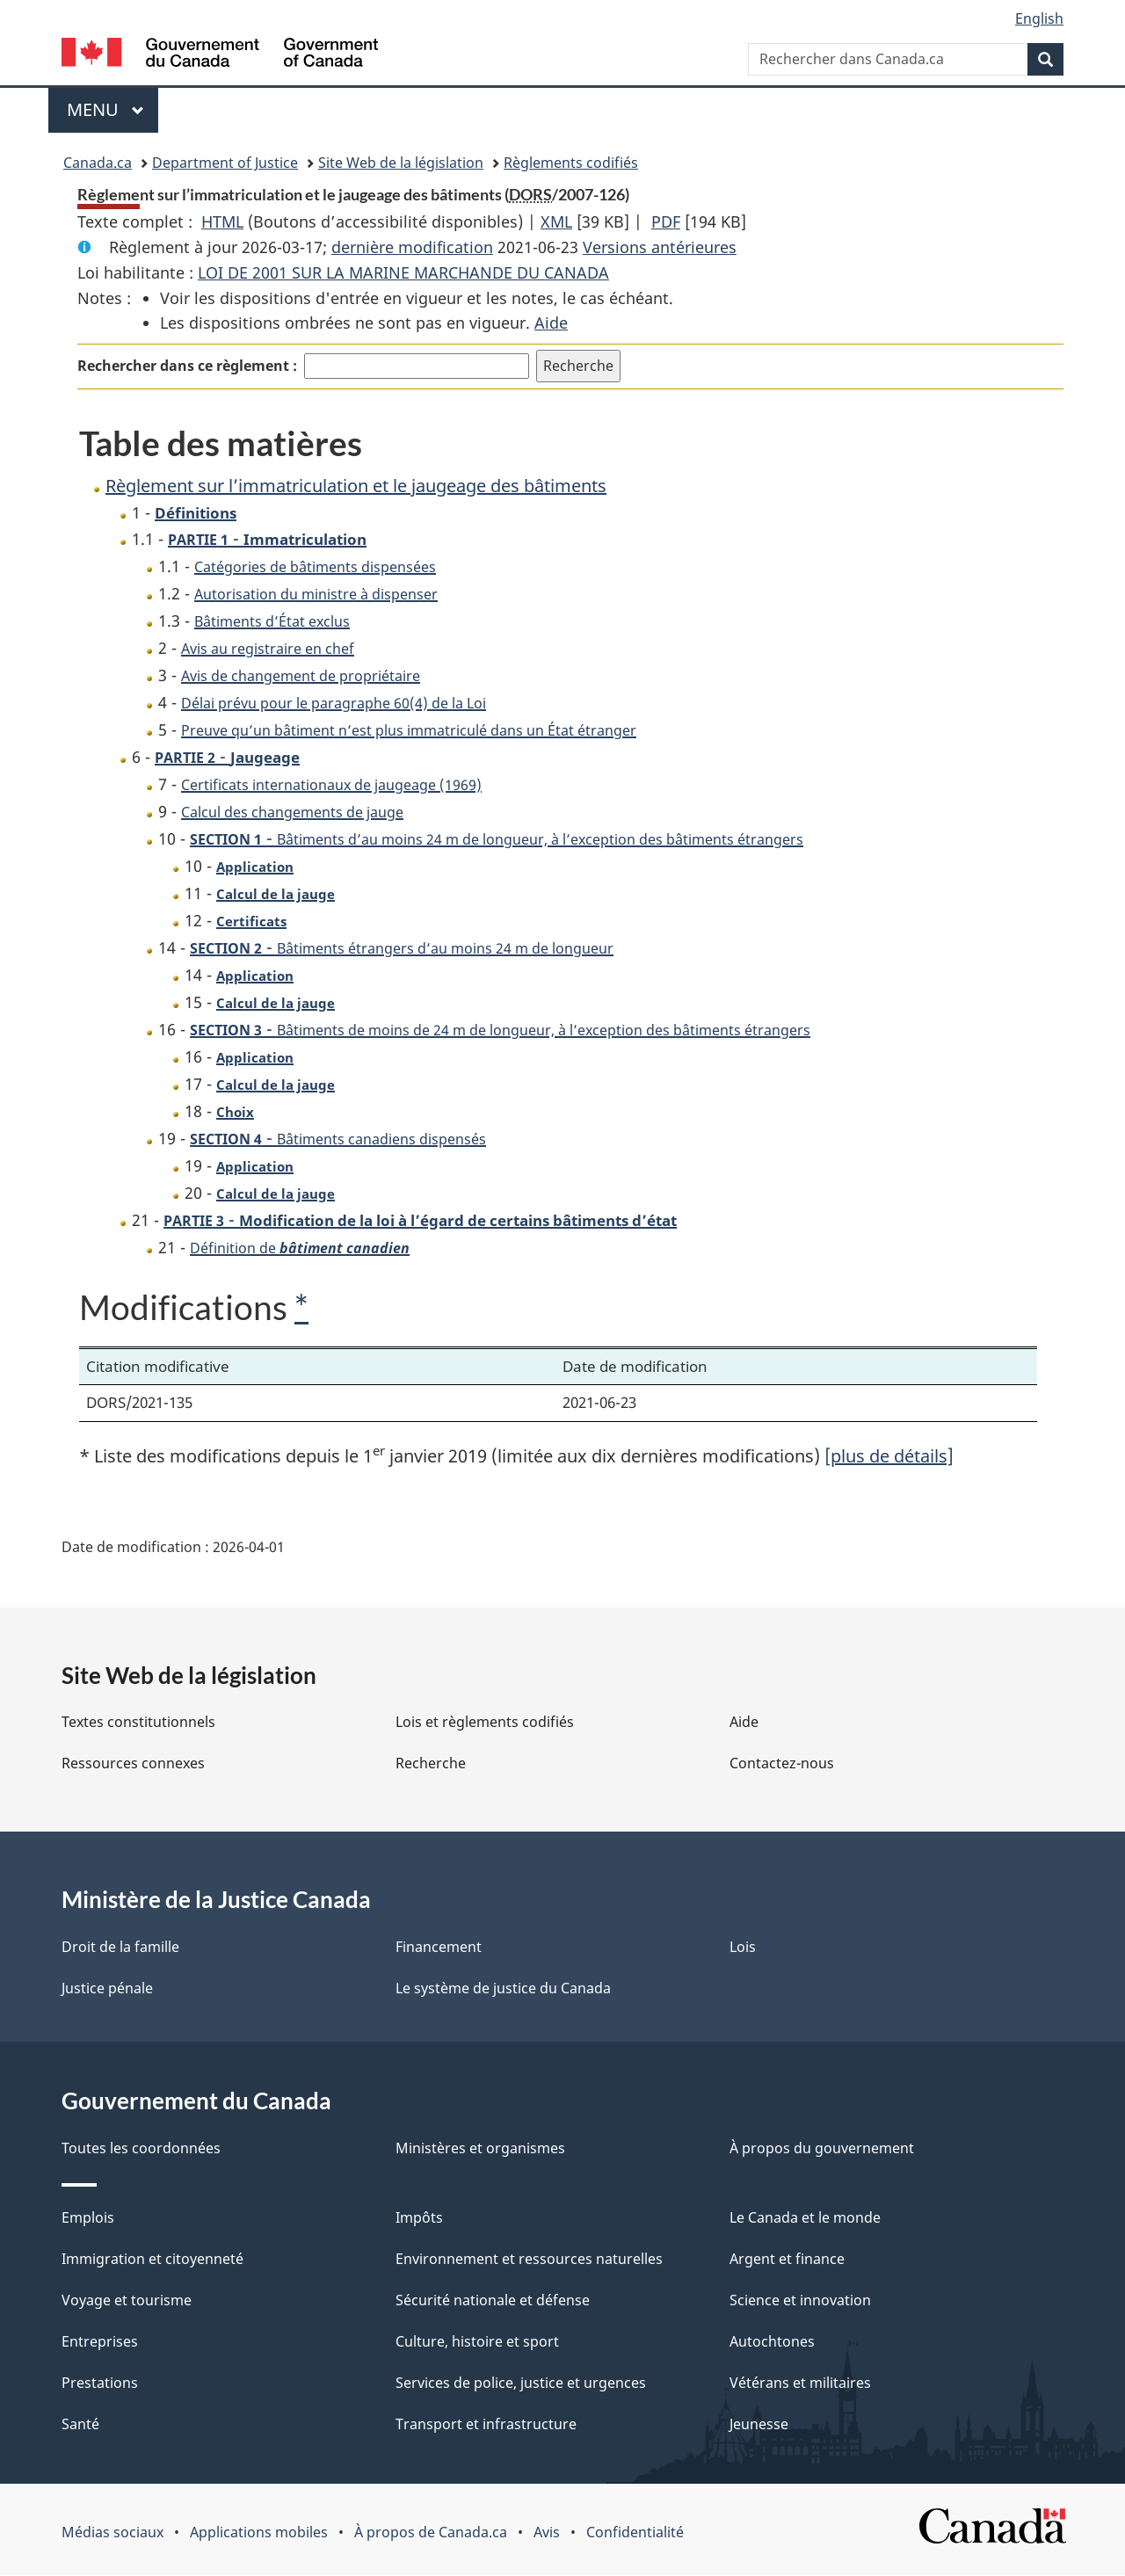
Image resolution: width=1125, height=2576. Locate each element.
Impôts (419, 2218)
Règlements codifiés (571, 162)
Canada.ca (97, 162)
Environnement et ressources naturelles (529, 2259)
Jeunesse (758, 2425)
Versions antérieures (660, 247)
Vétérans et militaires (800, 2383)
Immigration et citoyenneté (152, 2259)
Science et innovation (800, 2301)
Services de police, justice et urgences (521, 2383)
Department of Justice (225, 162)
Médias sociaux (112, 2533)
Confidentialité (635, 2533)
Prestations (100, 2383)
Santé (80, 2425)
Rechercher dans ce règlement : (187, 365)
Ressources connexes (133, 1764)
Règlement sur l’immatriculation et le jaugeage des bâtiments (355, 485)
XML (556, 221)
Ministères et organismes (480, 2149)
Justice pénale (107, 1989)
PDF (665, 221)
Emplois (88, 2218)
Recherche (431, 1764)
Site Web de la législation (400, 162)
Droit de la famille (120, 1947)
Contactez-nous (781, 1764)
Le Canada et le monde (805, 2218)
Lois (742, 1947)
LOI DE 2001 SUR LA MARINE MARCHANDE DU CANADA (403, 272)
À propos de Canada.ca (430, 2533)
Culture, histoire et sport (477, 2342)
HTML (222, 221)
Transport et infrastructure (486, 2425)
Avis (546, 2533)
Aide (551, 322)
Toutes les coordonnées (141, 2149)
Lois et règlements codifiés (485, 1722)
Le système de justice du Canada (503, 1989)
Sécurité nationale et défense (493, 2301)
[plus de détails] (889, 1457)
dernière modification (412, 247)
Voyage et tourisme (127, 2301)
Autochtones (772, 2342)
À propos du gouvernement (821, 2149)
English (1039, 18)
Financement (439, 1947)
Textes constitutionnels (138, 1722)
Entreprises (100, 2342)
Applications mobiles (259, 2533)
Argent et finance (787, 2259)
